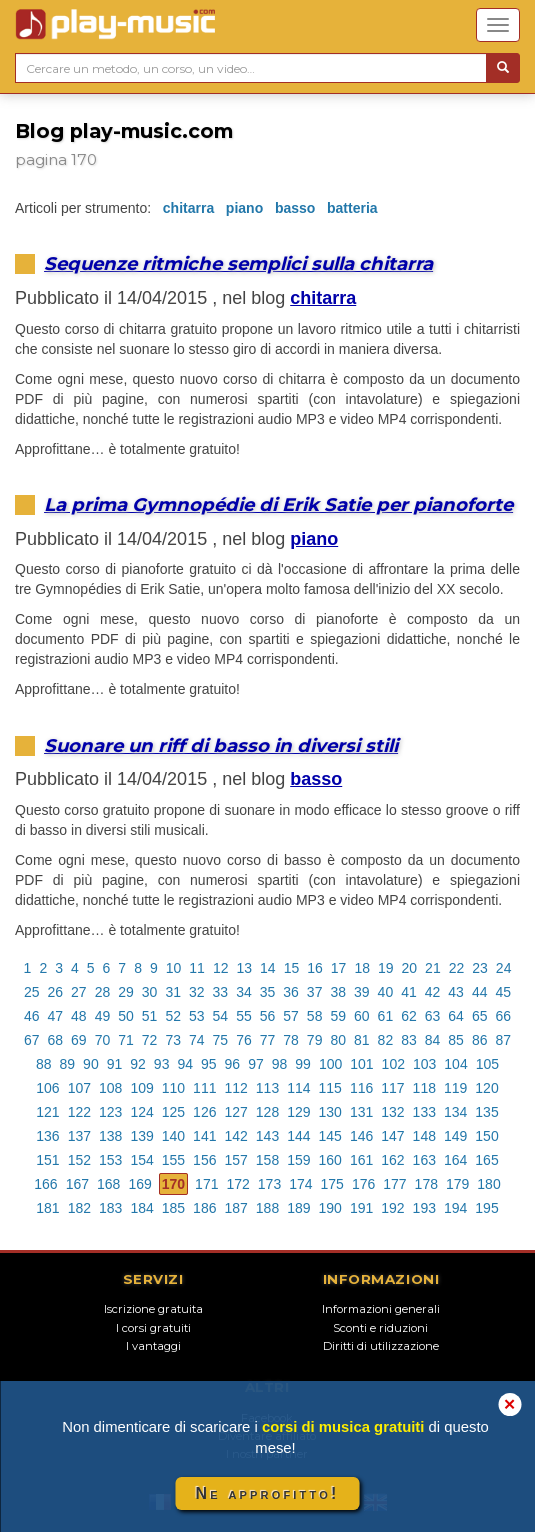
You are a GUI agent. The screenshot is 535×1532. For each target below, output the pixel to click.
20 (410, 968)
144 (298, 1136)
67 (32, 1040)
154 (141, 1160)
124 (141, 1112)
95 (209, 1064)
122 (79, 1112)
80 (338, 1040)
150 (486, 1136)
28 (103, 992)
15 (292, 968)
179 (457, 1184)
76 (244, 1040)
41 (409, 992)
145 (330, 1136)
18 (362, 968)
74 (197, 1040)
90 (91, 1064)
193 (424, 1208)
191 (361, 1208)
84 (433, 1040)
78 (291, 1040)
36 (291, 992)
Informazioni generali (381, 1309)
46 (32, 1016)
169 (139, 1184)
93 (162, 1064)
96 (233, 1064)
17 (339, 968)
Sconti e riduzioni (380, 1328)
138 (110, 1136)
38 (338, 992)
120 (486, 1088)
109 (141, 1088)
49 (103, 1016)
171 (206, 1184)
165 (486, 1160)
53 (197, 1016)
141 (204, 1136)
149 (455, 1136)
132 (392, 1112)
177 (394, 1184)
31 (173, 992)
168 (108, 1184)
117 (392, 1088)
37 (315, 992)
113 (267, 1088)
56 (268, 1016)
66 (503, 1016)
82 (386, 1040)
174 (300, 1184)
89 (68, 1064)
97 (256, 1064)
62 (409, 1016)
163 (424, 1160)
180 (488, 1184)
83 (409, 1040)
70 (103, 1040)
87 (503, 1040)
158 (267, 1160)
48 (79, 1016)
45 (503, 992)
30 (150, 992)
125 (173, 1112)
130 (330, 1112)
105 (487, 1064)
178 (426, 1184)
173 (269, 1184)
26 (56, 992)
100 (330, 1064)
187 (235, 1208)
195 (486, 1208)
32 (197, 992)
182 (79, 1208)
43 (456, 992)
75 (221, 1040)
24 (504, 968)
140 (173, 1136)
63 (433, 1016)
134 (455, 1112)
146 (361, 1136)
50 (126, 1016)
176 (363, 1184)
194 (455, 1208)
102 (393, 1064)
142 (235, 1136)
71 (126, 1040)
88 (44, 1064)
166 (45, 1184)
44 (480, 992)
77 (268, 1040)
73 (173, 1040)
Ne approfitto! (268, 1493)
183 (110, 1208)
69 (79, 1040)
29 (126, 992)
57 (291, 1016)
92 (138, 1064)
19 (386, 968)
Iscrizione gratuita (153, 1309)
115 (330, 1088)
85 (456, 1040)
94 (185, 1064)
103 (424, 1064)
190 (330, 1208)
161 (361, 1160)
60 (362, 1016)
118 (424, 1088)
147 (392, 1136)
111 (204, 1088)
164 (455, 1160)
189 (298, 1208)
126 (204, 1112)
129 (298, 1112)
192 (392, 1208)
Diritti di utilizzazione (381, 1346)
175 (332, 1184)
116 (361, 1088)
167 (77, 1184)
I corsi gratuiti (153, 1328)
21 (433, 968)
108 (110, 1088)
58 (315, 1016)
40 (386, 992)
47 (56, 1016)
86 (480, 1040)
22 (457, 968)
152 (79, 1160)
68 (56, 1040)
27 (79, 992)
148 (424, 1136)
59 (338, 1016)
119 (455, 1088)
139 (141, 1136)
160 (330, 1160)
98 (280, 1064)
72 (150, 1040)
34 (244, 992)
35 (268, 992)
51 (150, 1016)
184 (141, 1208)
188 (267, 1208)
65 (480, 1016)
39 (362, 992)
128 (267, 1112)
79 (315, 1040)
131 (361, 1112)
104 (455, 1064)
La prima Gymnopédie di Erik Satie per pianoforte (278, 504)
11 (197, 968)
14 (268, 968)
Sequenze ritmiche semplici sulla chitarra (238, 263)
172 (237, 1184)
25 (32, 992)
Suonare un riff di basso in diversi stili (221, 745)
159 (298, 1160)
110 (173, 1088)
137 (79, 1136)
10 (174, 968)
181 (47, 1208)
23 (480, 968)
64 (456, 1016)
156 (204, 1160)
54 (221, 1016)
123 (110, 1112)
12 (221, 968)
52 (173, 1016)
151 (47, 1160)
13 (244, 968)
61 (386, 1016)
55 (244, 1016)
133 (424, 1112)
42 (433, 992)
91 (115, 1064)
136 (47, 1136)
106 (47, 1088)
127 (235, 1112)
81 (362, 1040)
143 (267, 1136)
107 (79, 1088)
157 (235, 1160)
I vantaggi (153, 1346)
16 (315, 968)
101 (361, 1064)
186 (204, 1208)
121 (47, 1112)
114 (298, 1088)
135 (486, 1112)
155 (173, 1160)
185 (173, 1208)
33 (221, 992)
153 (110, 1160)
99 (303, 1064)
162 (392, 1160)
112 (235, 1088)
